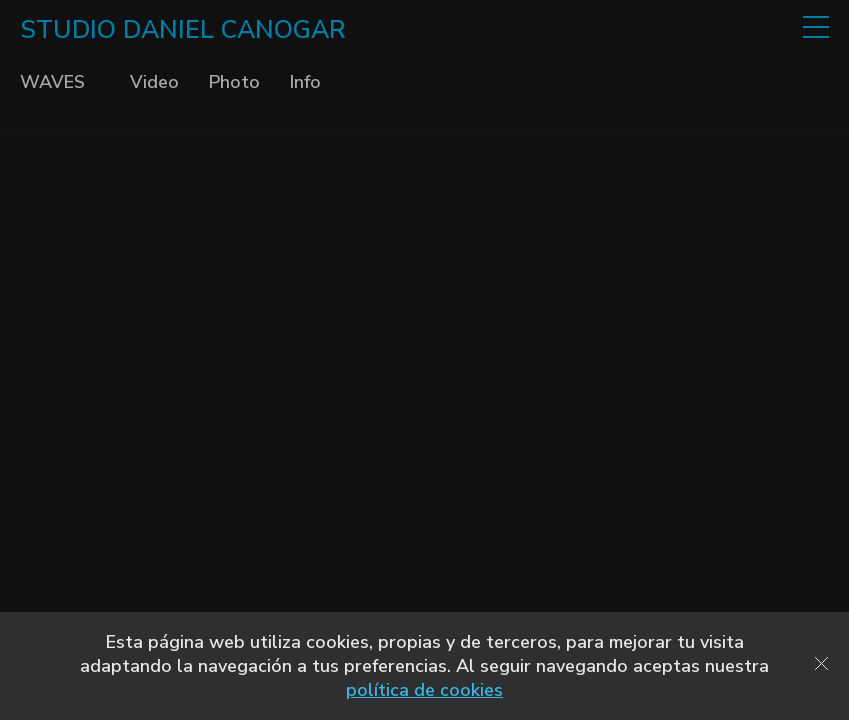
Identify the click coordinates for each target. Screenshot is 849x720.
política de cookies (424, 690)
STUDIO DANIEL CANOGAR (183, 30)
